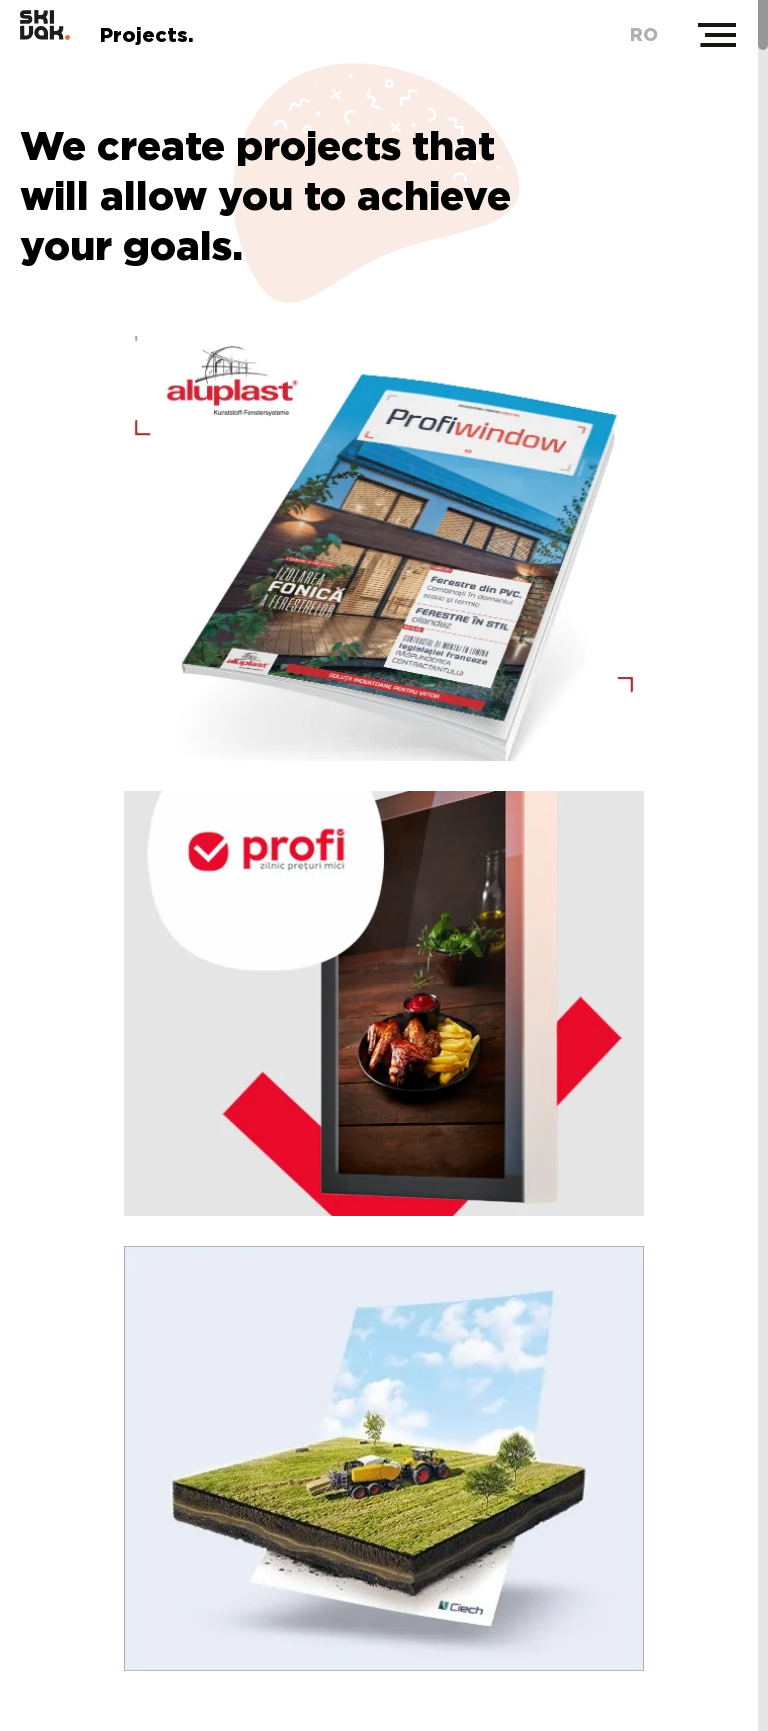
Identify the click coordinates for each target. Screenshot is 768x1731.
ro (644, 34)
